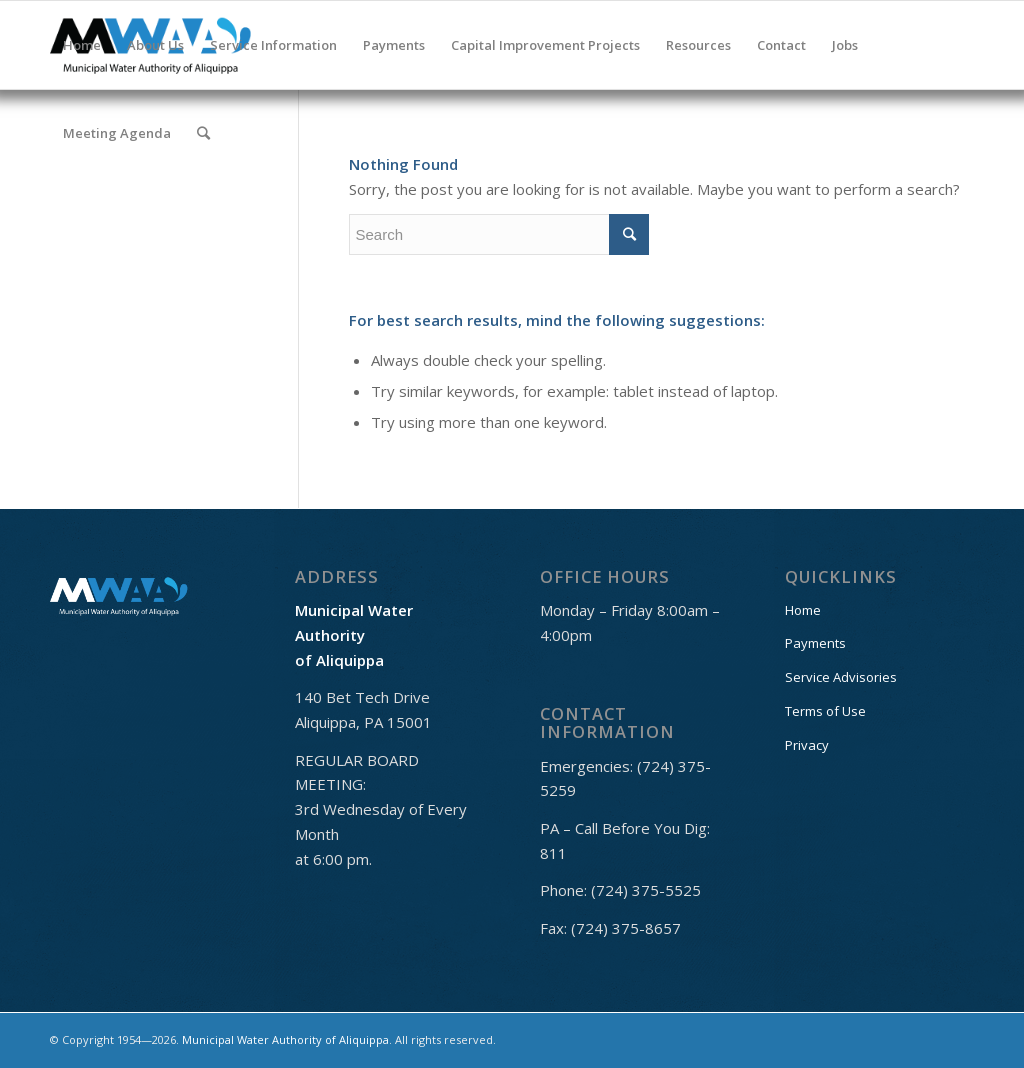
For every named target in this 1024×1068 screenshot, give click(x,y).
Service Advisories (841, 677)
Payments (815, 643)
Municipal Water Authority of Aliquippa (285, 1039)
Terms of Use (825, 711)
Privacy (807, 745)
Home (803, 610)
